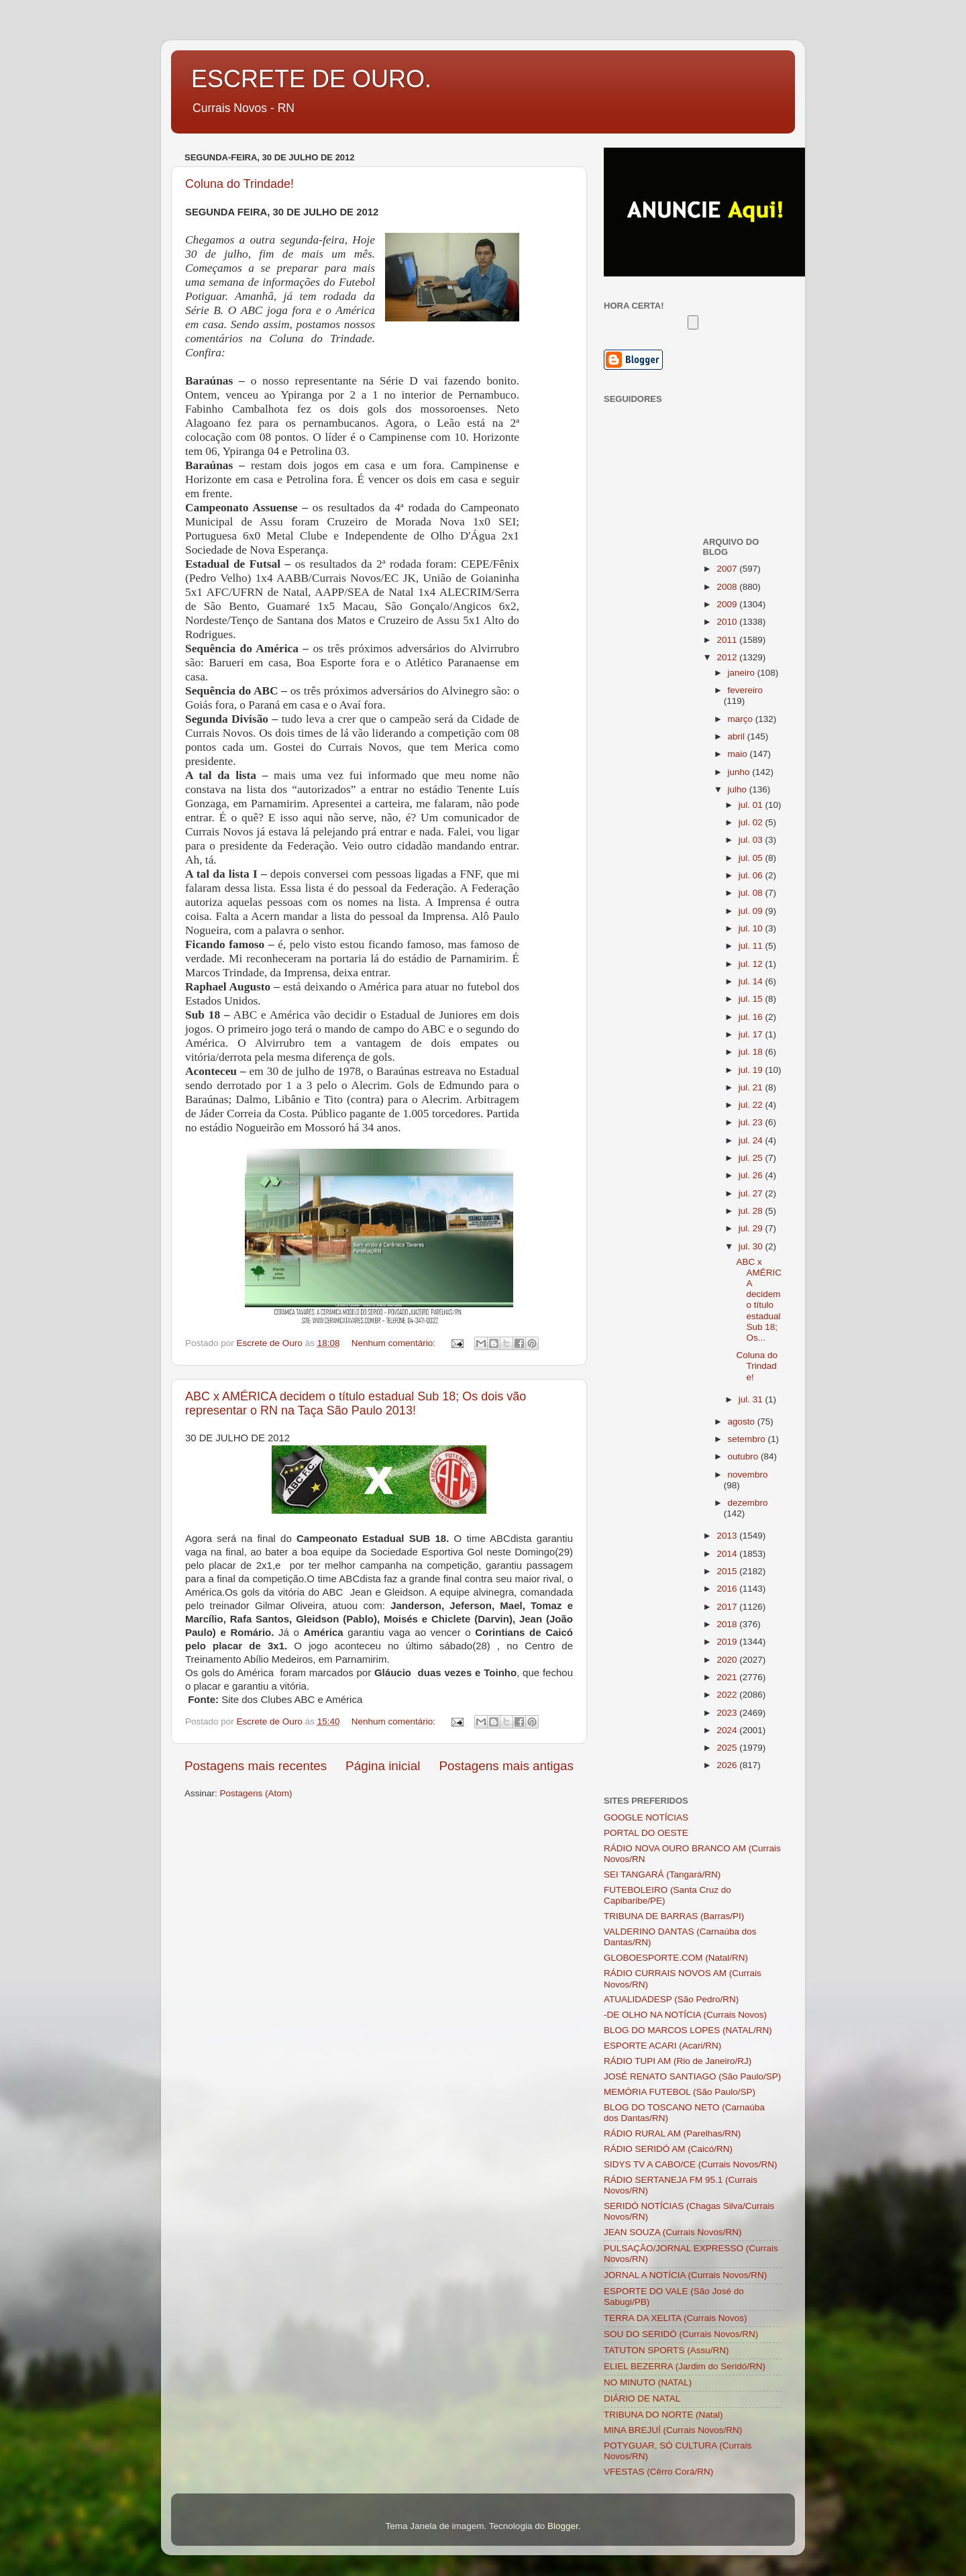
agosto (742, 1421)
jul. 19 (752, 1070)
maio (739, 754)
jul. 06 (752, 875)
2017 (727, 1607)
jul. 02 (752, 822)
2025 (727, 1748)
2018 (727, 1624)
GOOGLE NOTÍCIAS (646, 1817)
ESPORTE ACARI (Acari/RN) (662, 2046)
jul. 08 (752, 893)
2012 (727, 657)
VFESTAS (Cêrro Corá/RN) (658, 2472)
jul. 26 (752, 1175)
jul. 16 (752, 1017)
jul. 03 (752, 840)
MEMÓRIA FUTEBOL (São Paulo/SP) (679, 2092)
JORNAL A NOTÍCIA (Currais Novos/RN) (685, 2275)
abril (737, 736)
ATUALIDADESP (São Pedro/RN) (671, 1999)
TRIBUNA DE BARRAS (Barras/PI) (674, 1916)
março (741, 719)
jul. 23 (752, 1122)
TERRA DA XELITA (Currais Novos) (675, 2318)
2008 (727, 587)
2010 (727, 622)
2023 (727, 1713)
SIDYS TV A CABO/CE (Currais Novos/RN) (690, 2164)
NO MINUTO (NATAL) (648, 2382)
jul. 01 (752, 805)
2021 (727, 1677)
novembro (748, 1475)
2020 (727, 1660)
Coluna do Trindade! (239, 184)
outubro (744, 1456)
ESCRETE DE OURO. (311, 79)
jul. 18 (752, 1052)
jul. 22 (752, 1105)
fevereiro (745, 690)
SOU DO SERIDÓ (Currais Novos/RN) (681, 2334)
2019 (727, 1642)
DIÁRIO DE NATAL (642, 2398)
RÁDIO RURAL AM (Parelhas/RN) (672, 2133)
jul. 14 (752, 981)
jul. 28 (752, 1211)
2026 (727, 1765)
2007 (727, 569)
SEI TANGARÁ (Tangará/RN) (662, 1874)
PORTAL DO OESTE (646, 1833)
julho (738, 789)
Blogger (562, 2526)
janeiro (742, 673)
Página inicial (382, 1766)
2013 (727, 1536)
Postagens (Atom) (256, 1793)
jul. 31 (752, 1399)
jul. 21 (752, 1087)
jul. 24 (752, 1140)
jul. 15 (752, 999)
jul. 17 (752, 1034)
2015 (727, 1571)
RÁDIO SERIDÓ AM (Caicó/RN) (668, 2149)
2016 (727, 1589)
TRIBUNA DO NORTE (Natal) (663, 2415)
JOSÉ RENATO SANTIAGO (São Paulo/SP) (692, 2076)
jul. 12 (752, 964)
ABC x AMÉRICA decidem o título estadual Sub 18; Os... (759, 1300)
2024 (727, 1730)
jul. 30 (752, 1246)
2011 (727, 640)
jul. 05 (752, 858)
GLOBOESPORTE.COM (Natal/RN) (676, 1958)
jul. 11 (752, 946)
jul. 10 (752, 928)
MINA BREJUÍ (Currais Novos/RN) (673, 2430)
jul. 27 (752, 1193)
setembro (748, 1439)
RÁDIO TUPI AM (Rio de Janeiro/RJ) (677, 2061)
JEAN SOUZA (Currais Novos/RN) (673, 2232)
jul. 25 (752, 1158)
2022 (727, 1695)
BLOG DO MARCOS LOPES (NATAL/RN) (688, 2030)
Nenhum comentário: (395, 1343)
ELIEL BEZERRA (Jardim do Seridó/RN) (684, 2366)
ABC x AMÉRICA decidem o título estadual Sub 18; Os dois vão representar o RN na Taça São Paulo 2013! (355, 1403)
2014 (727, 1554)
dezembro (748, 1503)
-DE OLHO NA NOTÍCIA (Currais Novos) (685, 2015)
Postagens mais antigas (506, 1766)
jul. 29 (752, 1228)
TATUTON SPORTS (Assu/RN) (666, 2350)
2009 (727, 604)
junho (740, 772)
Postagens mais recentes (255, 1766)
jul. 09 (752, 911)
